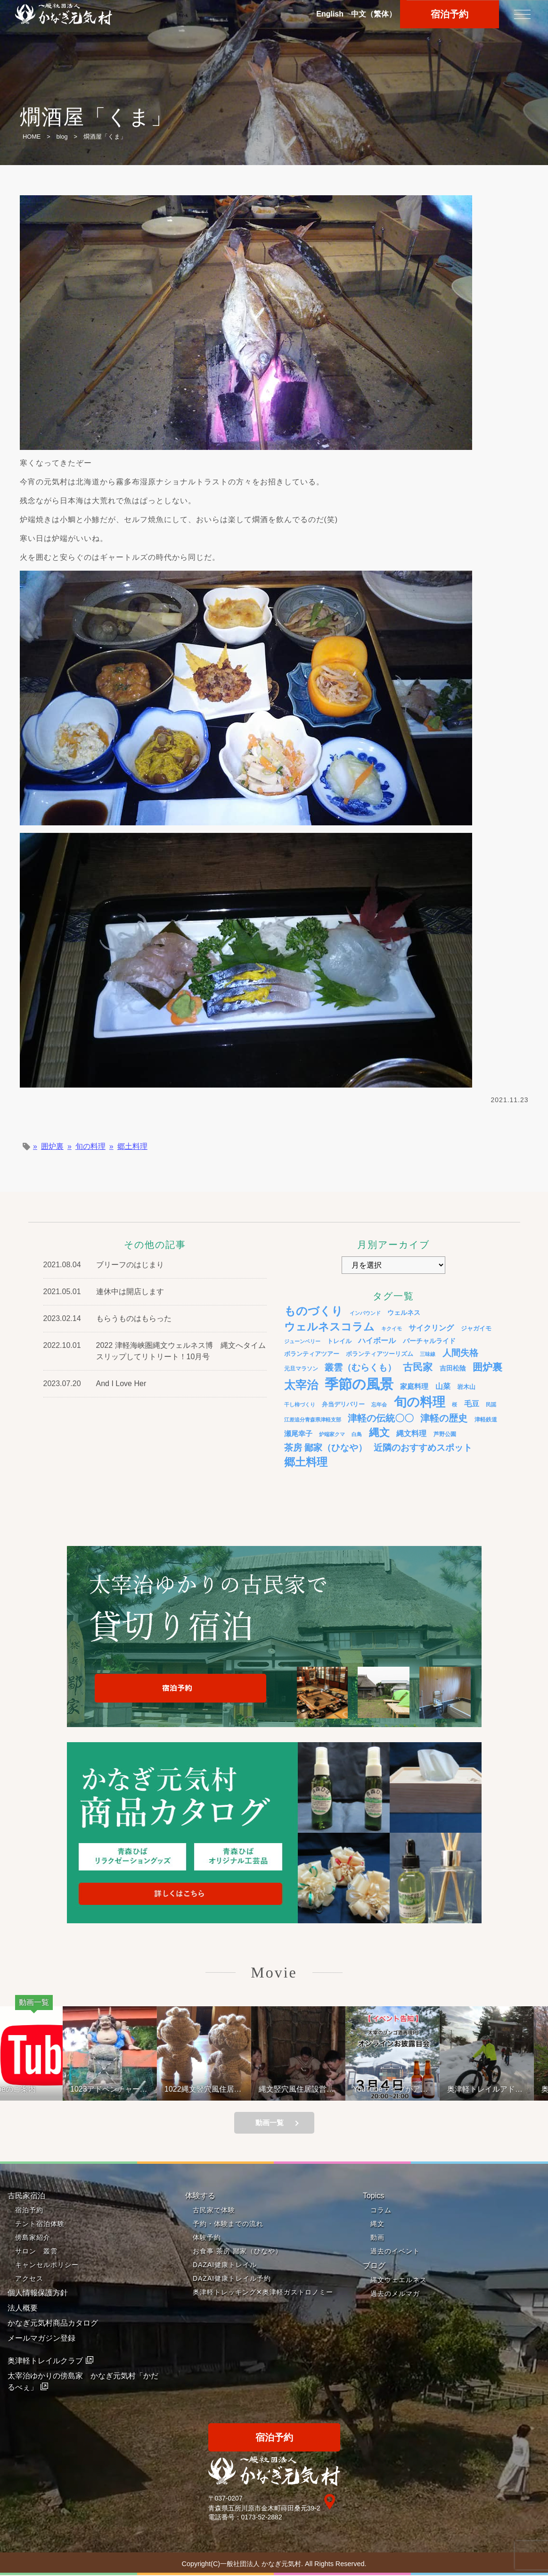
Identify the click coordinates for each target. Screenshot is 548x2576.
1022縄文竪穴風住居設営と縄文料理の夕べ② (215, 2089)
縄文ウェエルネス (398, 2280)
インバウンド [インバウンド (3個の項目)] (365, 1313)
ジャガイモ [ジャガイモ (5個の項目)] (476, 1328)
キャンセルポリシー (47, 2265)
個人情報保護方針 (38, 2293)
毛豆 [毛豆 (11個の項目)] (471, 1403)
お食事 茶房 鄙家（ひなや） (237, 2251)
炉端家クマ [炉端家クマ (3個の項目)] (332, 1434)
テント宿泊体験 (40, 2224)
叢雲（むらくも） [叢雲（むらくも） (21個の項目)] (360, 1367)
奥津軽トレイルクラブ (45, 2361)
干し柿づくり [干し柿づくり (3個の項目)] (299, 1404)
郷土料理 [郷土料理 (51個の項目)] (305, 1462)
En (330, 14)
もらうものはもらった (134, 1318)
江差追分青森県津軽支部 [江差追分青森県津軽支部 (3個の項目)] (312, 1419)
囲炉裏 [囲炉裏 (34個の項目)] (487, 1367)
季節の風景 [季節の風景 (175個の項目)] (359, 1384)
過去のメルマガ (395, 2294)
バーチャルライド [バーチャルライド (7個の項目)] (429, 1341)
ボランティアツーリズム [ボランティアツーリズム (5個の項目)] (379, 1354)
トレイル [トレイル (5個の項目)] (339, 1341)
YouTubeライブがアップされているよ (402, 2089)
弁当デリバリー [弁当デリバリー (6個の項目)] (343, 1404)
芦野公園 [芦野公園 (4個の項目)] (444, 1434)
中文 (373, 14)
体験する (200, 2196)
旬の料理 (90, 1146)
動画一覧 (269, 2123)
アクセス (29, 2279)
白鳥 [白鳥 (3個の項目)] (357, 1434)
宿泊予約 (29, 2210)
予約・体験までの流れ (228, 2224)
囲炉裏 (52, 1146)
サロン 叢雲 (36, 2251)
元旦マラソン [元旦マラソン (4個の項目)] (301, 1368)
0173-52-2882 (261, 2517)
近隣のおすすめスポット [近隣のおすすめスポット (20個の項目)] (423, 1448)
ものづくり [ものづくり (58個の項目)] (313, 1311)
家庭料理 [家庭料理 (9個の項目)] (414, 1386)
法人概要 (23, 2308)
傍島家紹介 (32, 2238)
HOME (32, 136)
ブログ (374, 2266)
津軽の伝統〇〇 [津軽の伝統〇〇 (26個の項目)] (381, 1418)
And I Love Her (121, 1383)
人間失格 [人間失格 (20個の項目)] (460, 1353)
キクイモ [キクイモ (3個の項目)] (391, 1328)
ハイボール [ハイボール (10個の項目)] (377, 1341)
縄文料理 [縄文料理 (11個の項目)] (411, 1433)
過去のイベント (395, 2251)
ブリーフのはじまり (130, 1265)
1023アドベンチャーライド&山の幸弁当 (120, 2089)
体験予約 (207, 2238)
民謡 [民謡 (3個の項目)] (491, 1404)
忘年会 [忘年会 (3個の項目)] (379, 1404)
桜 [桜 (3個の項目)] (454, 1404)
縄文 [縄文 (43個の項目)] (379, 1432)
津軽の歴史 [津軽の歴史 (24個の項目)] (443, 1418)
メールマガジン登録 (41, 2339)
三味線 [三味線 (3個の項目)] (427, 1354)
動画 (377, 2238)
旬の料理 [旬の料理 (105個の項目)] (419, 1402)
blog (61, 136)
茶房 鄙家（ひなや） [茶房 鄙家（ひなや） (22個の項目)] (325, 1448)
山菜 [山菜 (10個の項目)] (442, 1386)
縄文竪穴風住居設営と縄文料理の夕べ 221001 (308, 2089)
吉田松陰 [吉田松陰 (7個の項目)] (453, 1368)
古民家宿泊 (26, 2196)
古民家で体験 (214, 2210)
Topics (373, 2196)
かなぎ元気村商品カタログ (53, 2323)
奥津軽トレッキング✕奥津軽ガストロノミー (263, 2292)
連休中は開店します (130, 1292)
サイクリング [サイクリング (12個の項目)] (431, 1327)
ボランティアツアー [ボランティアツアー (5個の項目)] (311, 1354)
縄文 (377, 2224)
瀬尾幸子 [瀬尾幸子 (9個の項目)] (298, 1433)
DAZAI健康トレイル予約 (232, 2279)
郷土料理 (132, 1146)
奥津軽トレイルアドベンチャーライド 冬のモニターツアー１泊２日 (497, 2089)
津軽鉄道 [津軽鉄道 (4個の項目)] (485, 1419)
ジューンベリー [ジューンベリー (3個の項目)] (302, 1341)
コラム (381, 2210)
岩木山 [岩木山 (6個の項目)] (466, 1386)
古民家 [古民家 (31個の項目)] (418, 1367)
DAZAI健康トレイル (225, 2265)
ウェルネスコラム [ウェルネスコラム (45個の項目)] (329, 1327)
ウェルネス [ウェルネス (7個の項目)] (403, 1312)
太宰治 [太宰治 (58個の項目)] (301, 1385)
